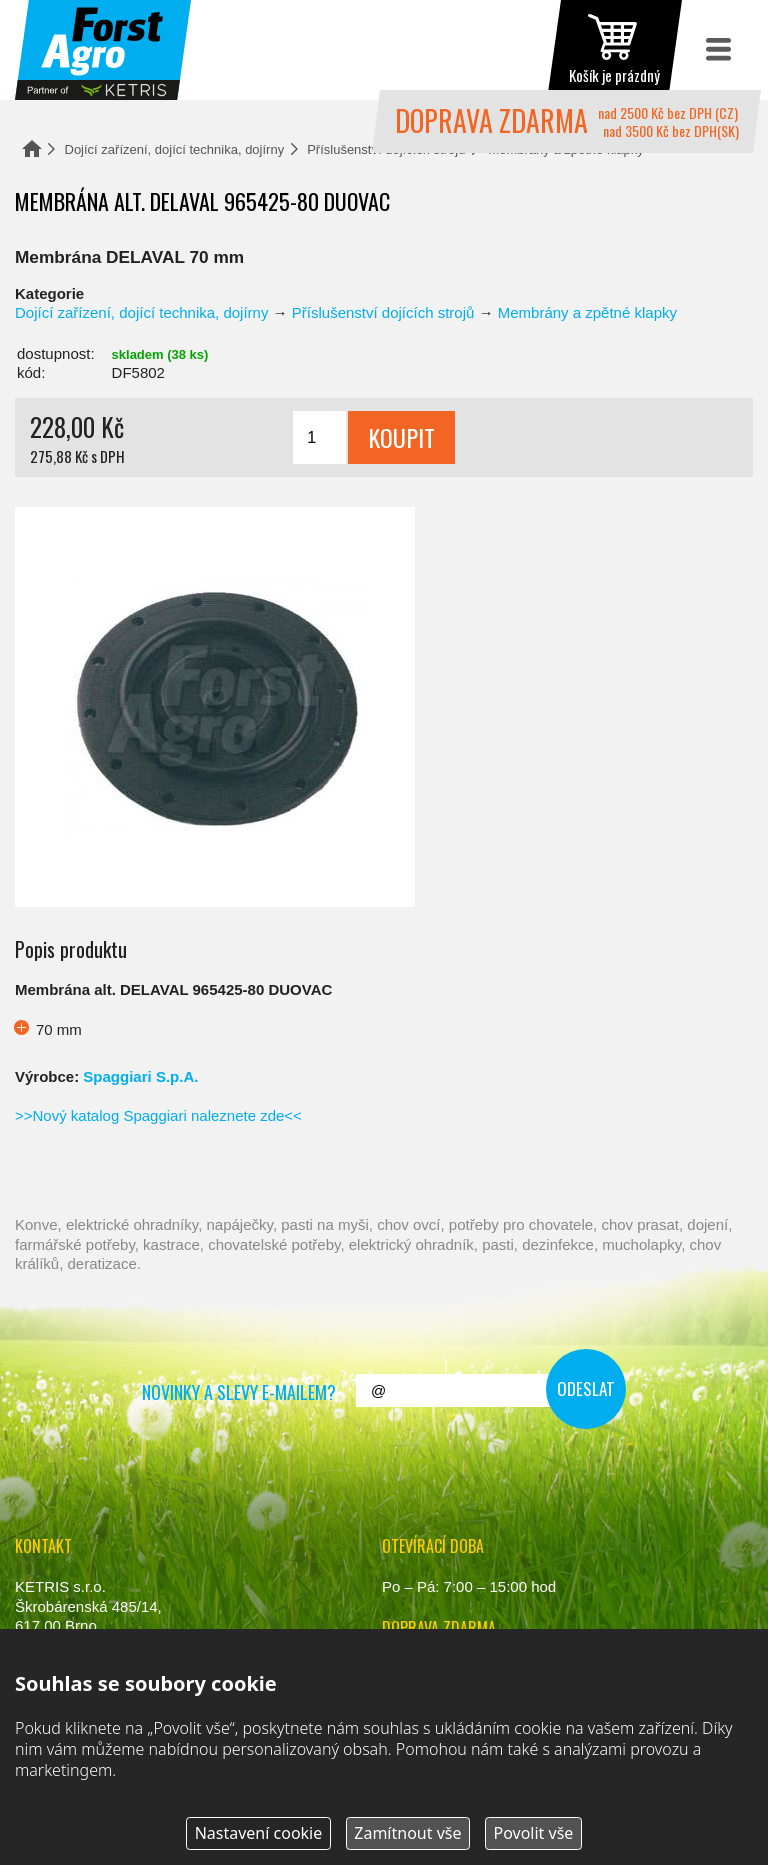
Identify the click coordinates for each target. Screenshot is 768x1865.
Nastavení (259, 1833)
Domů (32, 148)
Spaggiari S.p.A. (140, 1076)
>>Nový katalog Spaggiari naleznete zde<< (158, 1115)
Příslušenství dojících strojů (383, 312)
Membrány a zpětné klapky (587, 312)
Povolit (533, 1833)
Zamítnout (407, 1833)
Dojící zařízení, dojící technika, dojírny (175, 149)
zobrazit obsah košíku (614, 50)
